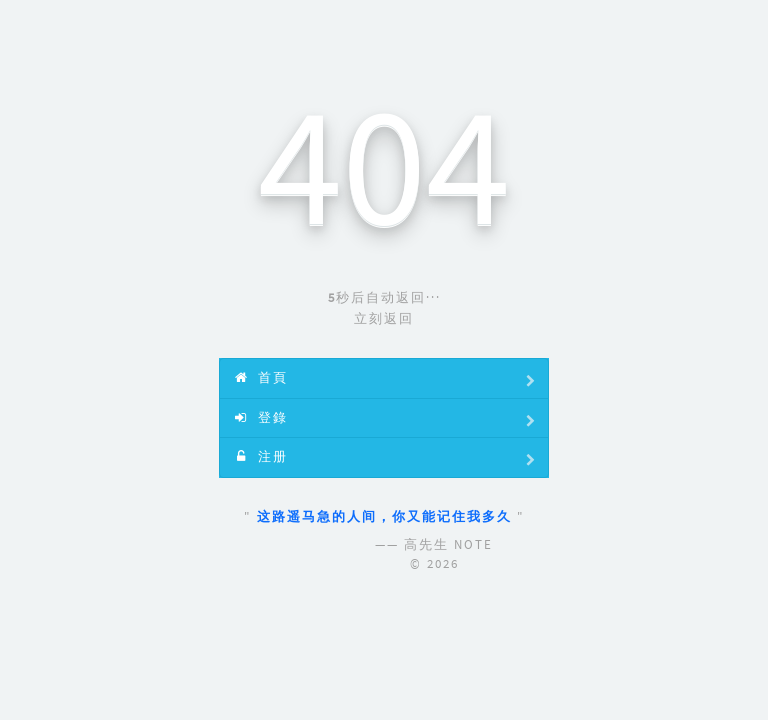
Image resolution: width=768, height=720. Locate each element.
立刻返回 (384, 318)
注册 (386, 459)
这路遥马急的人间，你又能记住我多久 (387, 516)
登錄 (386, 420)
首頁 (386, 380)
